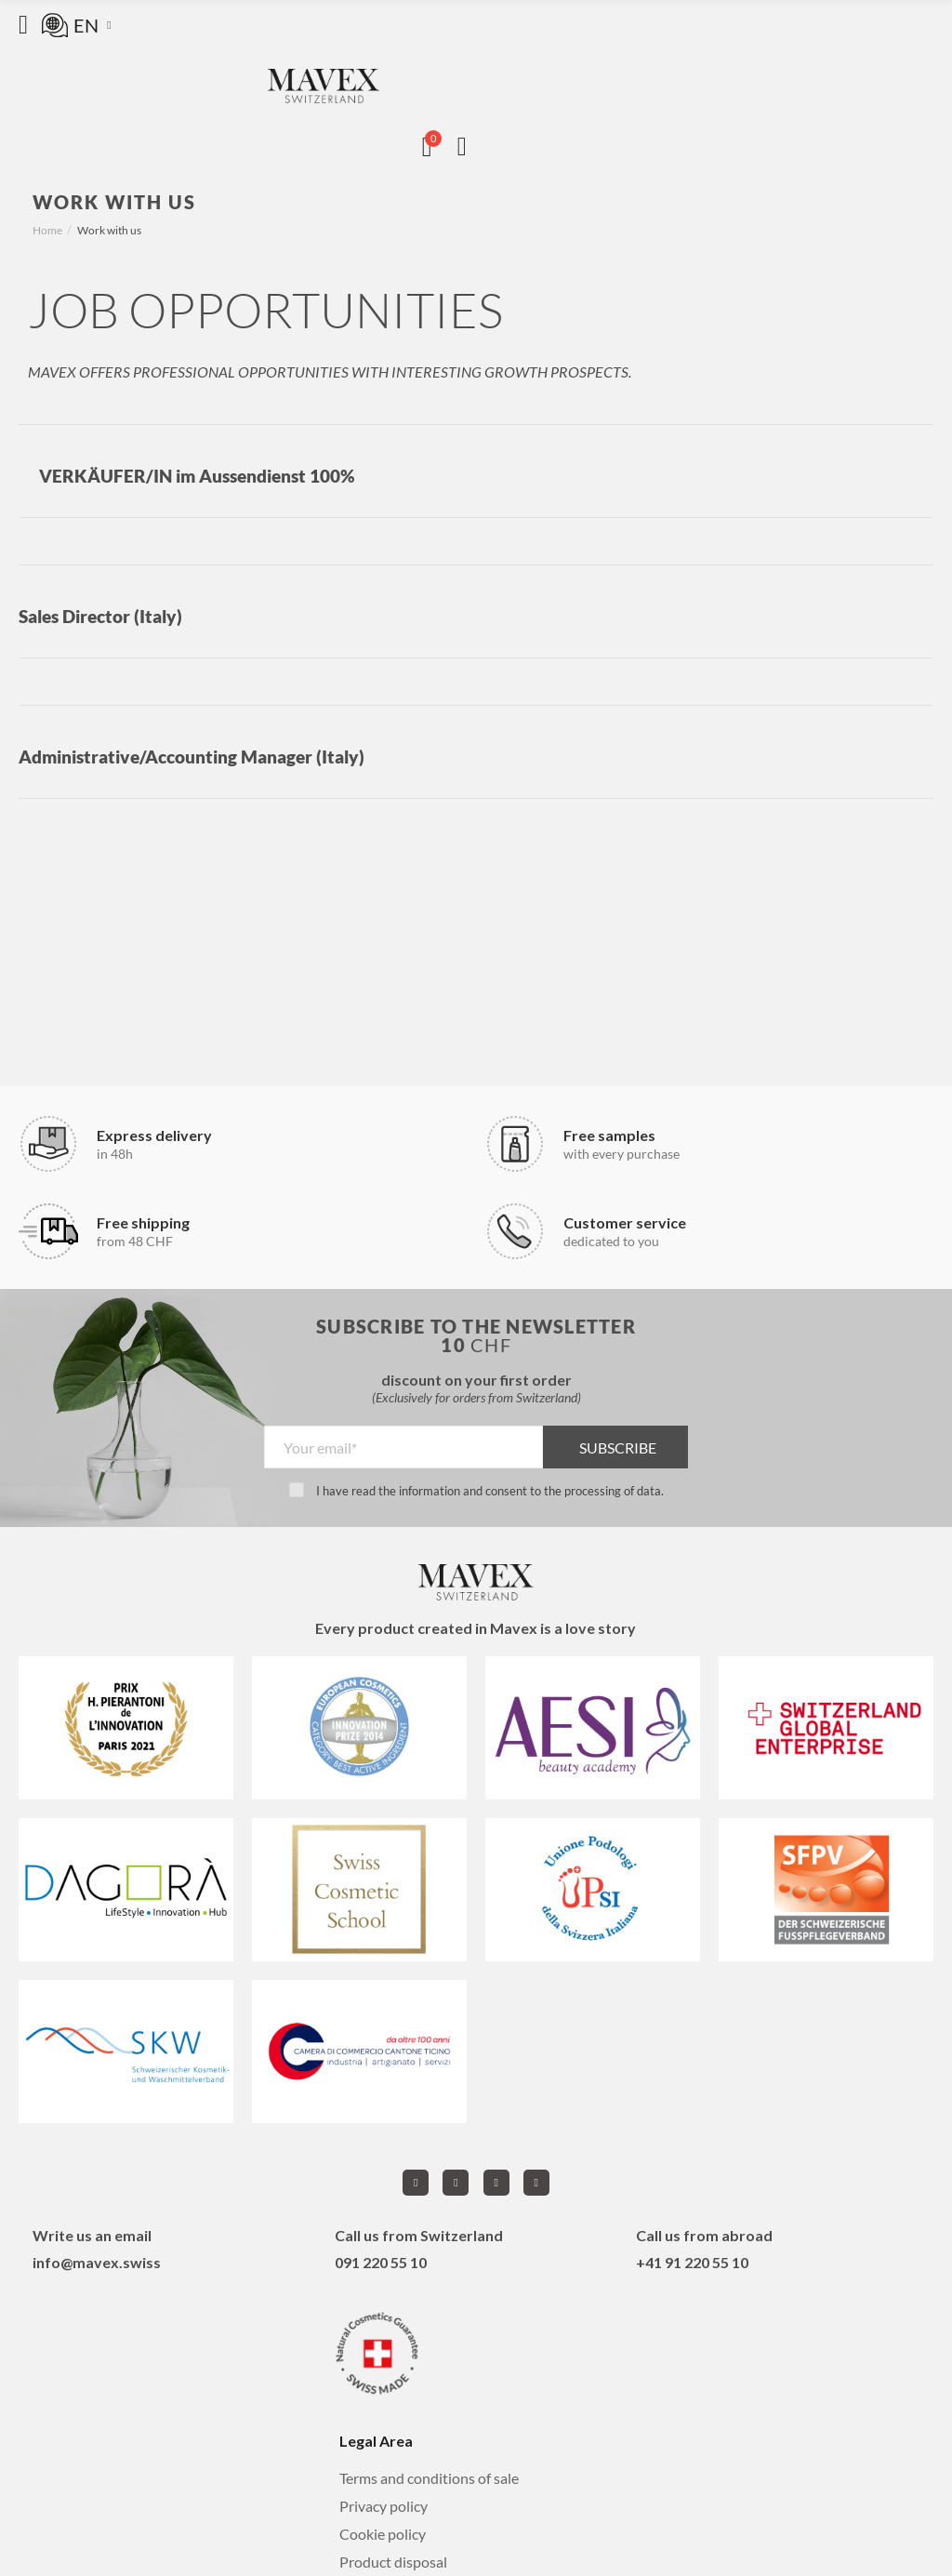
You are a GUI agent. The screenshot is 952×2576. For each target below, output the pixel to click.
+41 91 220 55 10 (692, 2262)
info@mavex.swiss (97, 2262)
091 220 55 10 (381, 2262)
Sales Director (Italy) (100, 616)
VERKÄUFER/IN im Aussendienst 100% (197, 475)
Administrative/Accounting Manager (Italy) (191, 756)
